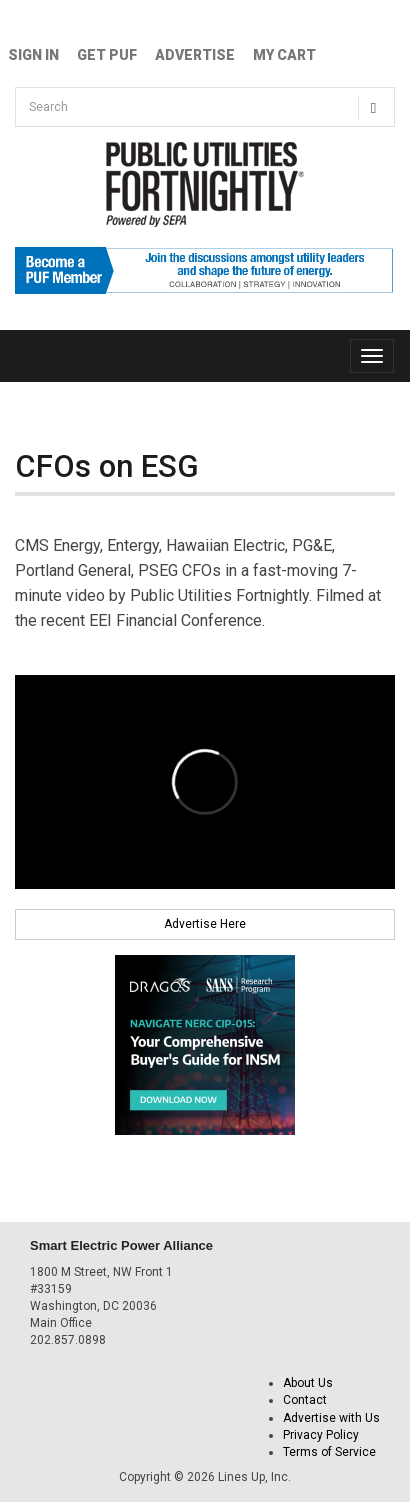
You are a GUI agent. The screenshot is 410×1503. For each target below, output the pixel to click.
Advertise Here (205, 924)
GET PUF (107, 55)
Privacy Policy (321, 1435)
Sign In (33, 55)
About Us (308, 1383)
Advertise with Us (331, 1418)
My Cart (284, 55)
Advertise (195, 55)
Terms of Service (329, 1452)
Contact (305, 1400)
